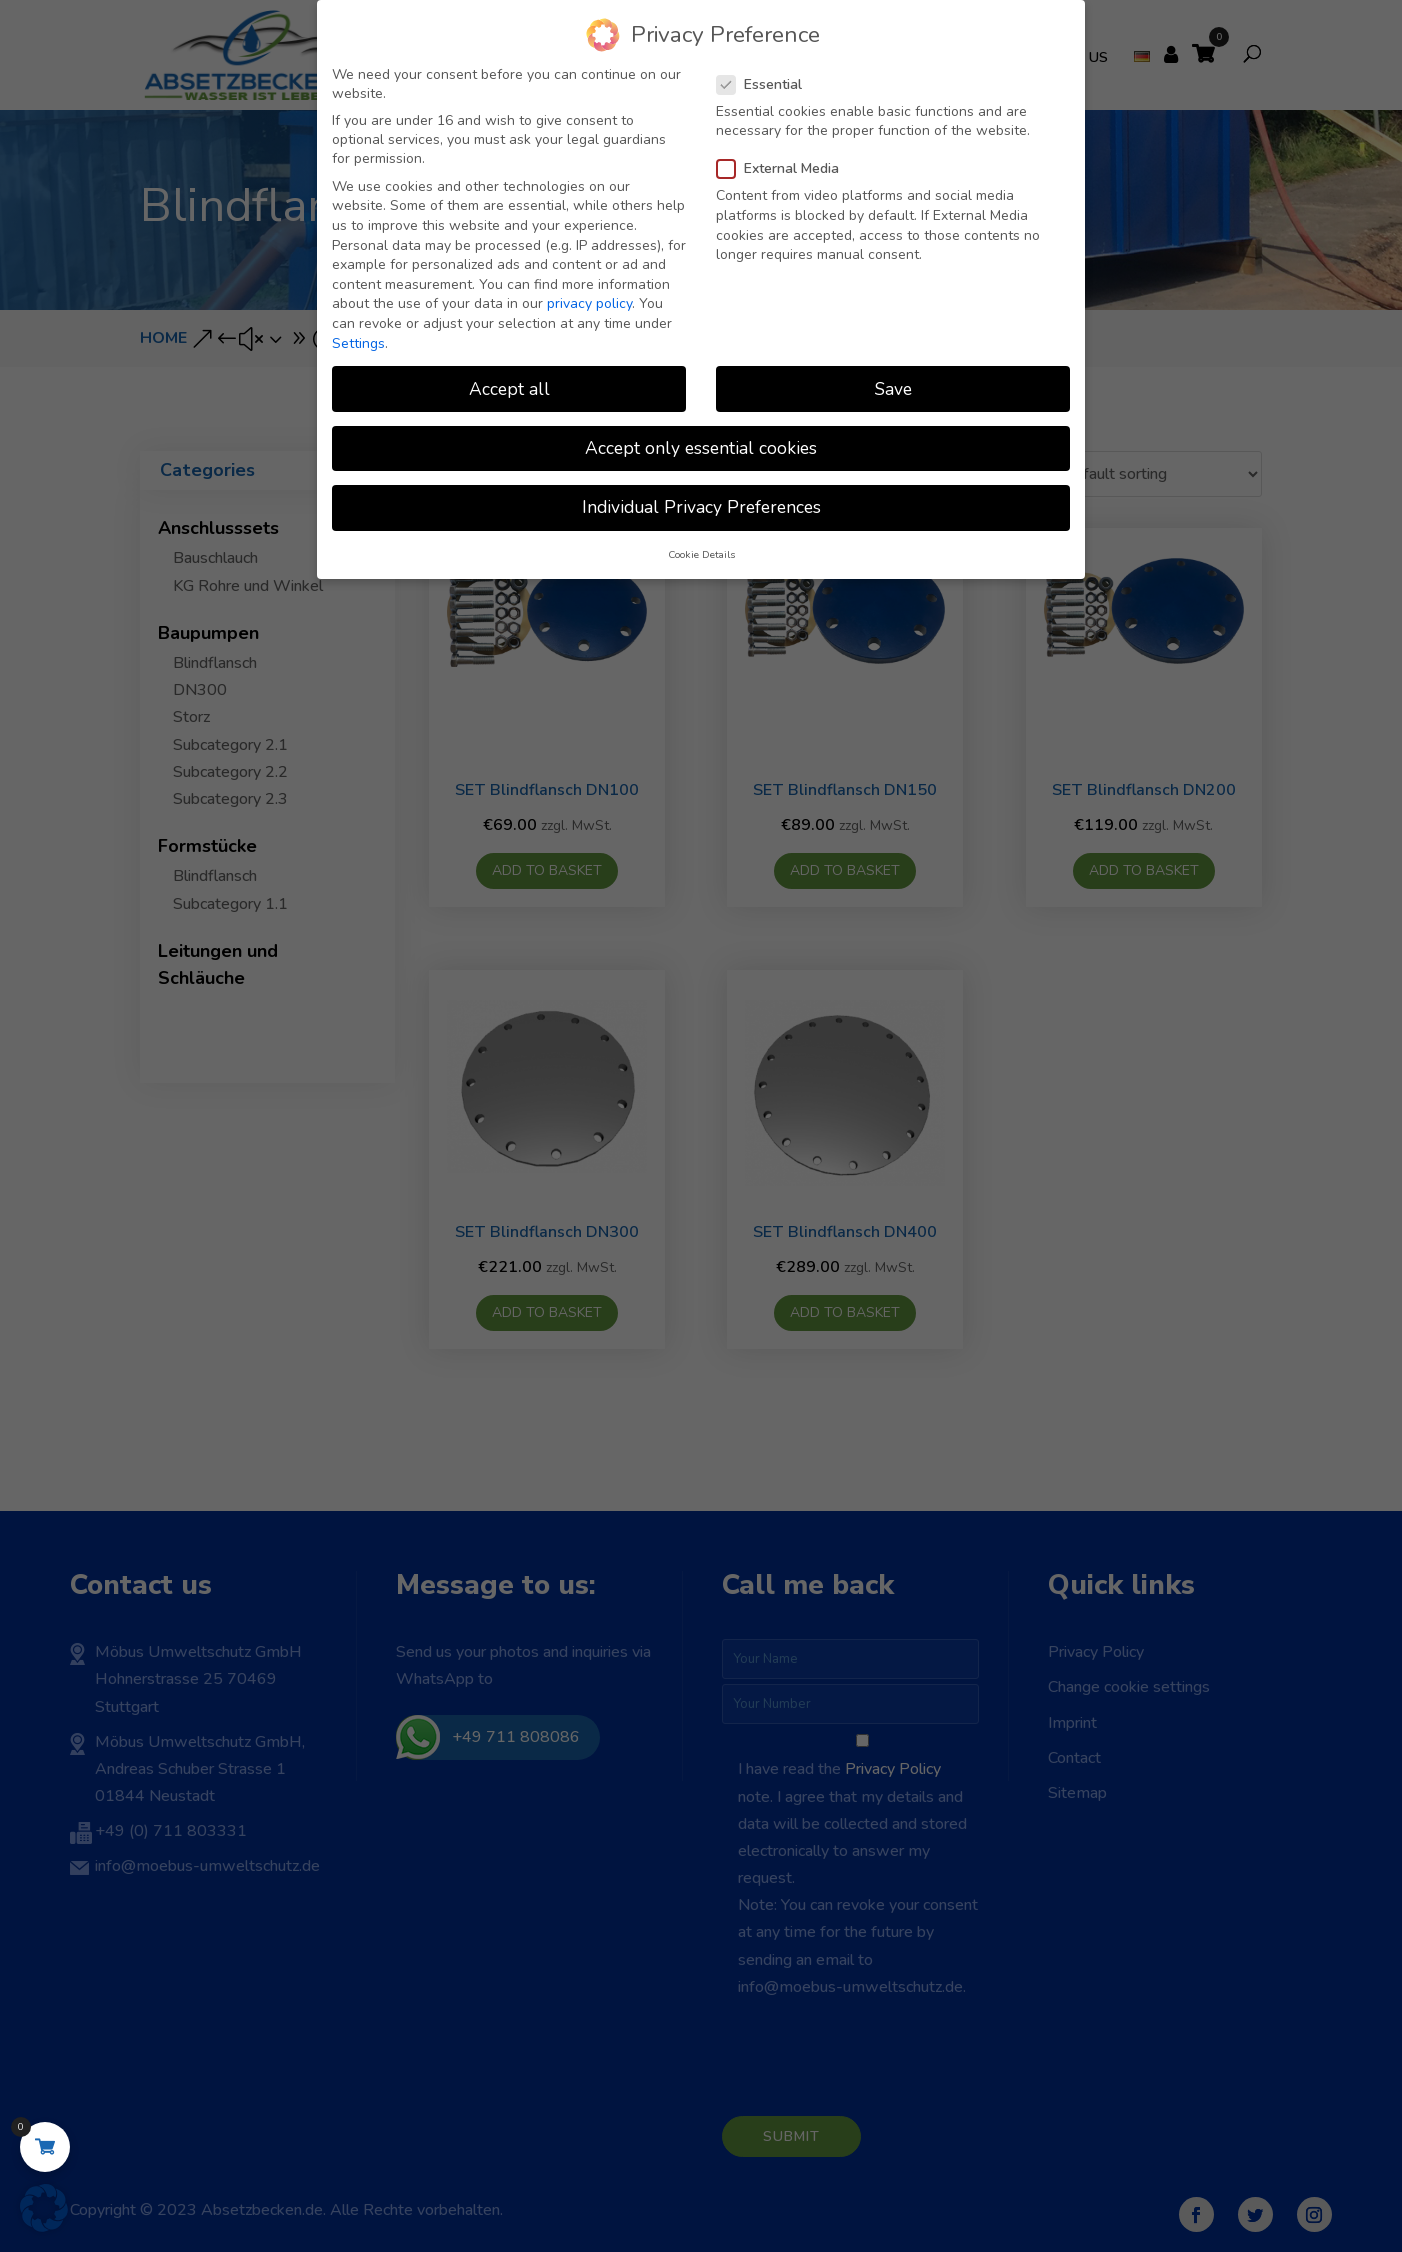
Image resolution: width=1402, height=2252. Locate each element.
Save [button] (893, 389)
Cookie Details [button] (701, 554)
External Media (786, 168)
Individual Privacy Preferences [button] (701, 507)
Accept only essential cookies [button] (701, 448)
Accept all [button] (509, 389)
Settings (358, 343)
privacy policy (589, 303)
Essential (767, 84)
